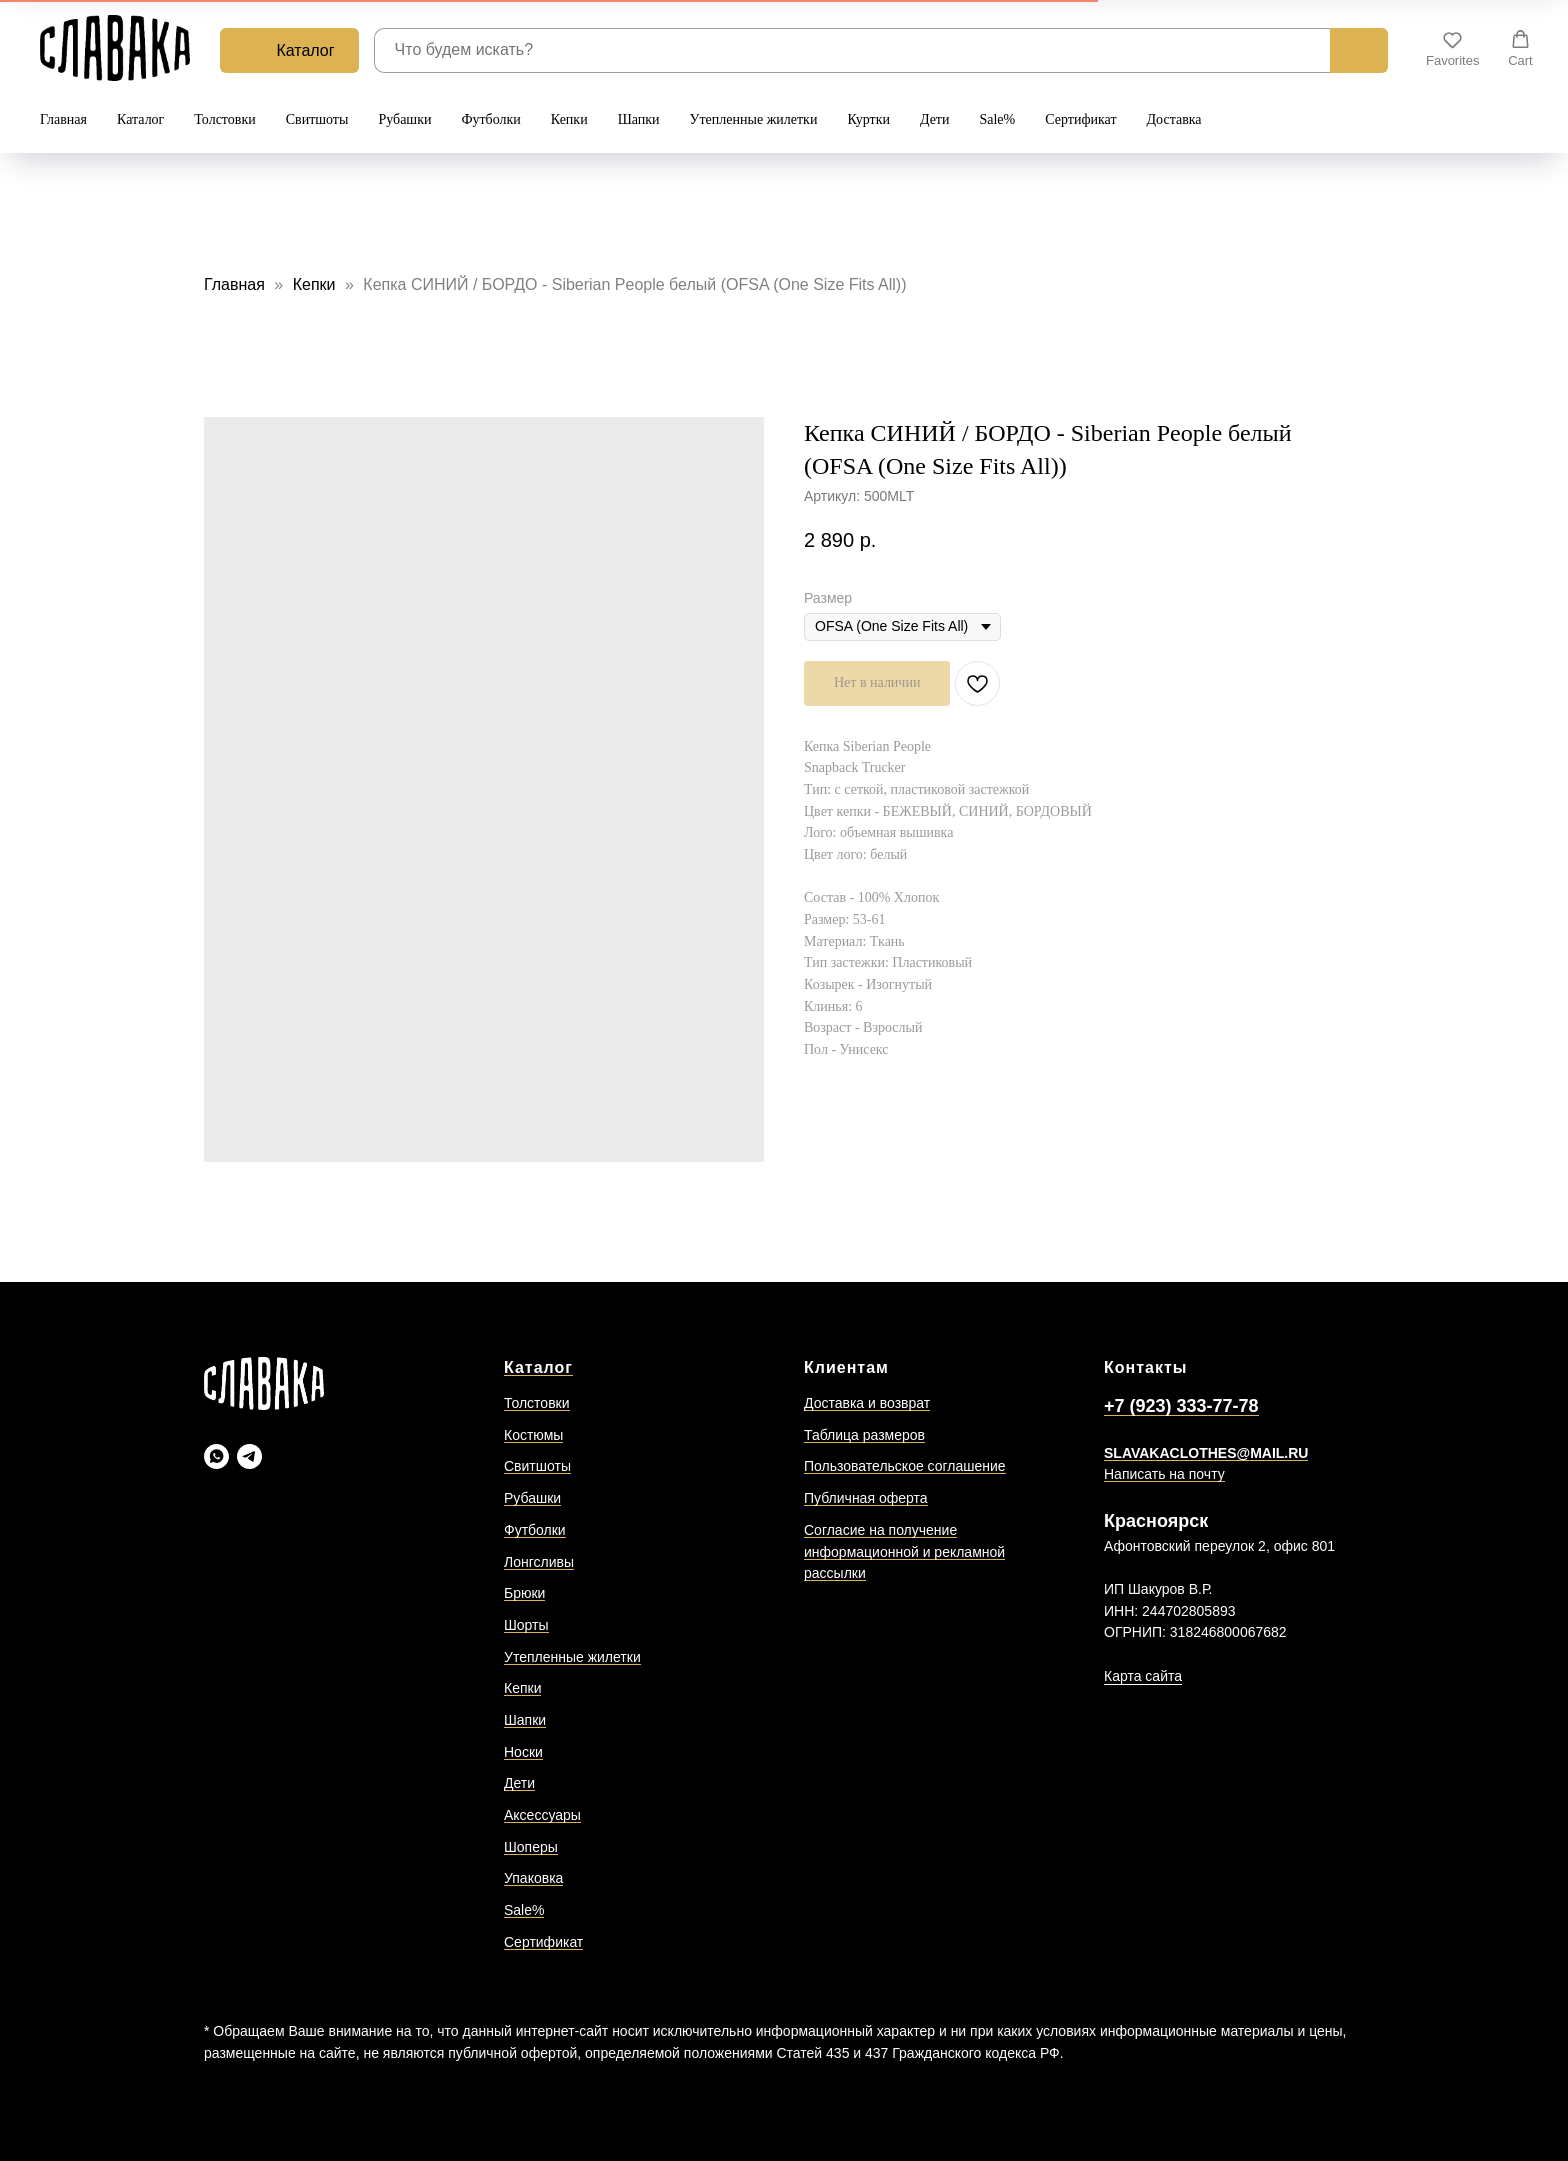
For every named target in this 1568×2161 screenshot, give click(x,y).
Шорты (526, 1625)
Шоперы (531, 1847)
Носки (523, 1752)
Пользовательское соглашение (905, 1466)
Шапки (639, 119)
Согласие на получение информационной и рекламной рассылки (904, 1551)
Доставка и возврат (867, 1403)
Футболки (490, 119)
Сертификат (1080, 119)
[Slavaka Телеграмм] (249, 1456)
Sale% (997, 119)
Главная (63, 119)
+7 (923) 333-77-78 (1181, 1406)
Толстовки (224, 119)
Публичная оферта (866, 1498)
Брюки (524, 1593)
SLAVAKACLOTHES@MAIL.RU (1206, 1453)
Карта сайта (1143, 1676)
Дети (935, 119)
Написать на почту (1164, 1474)
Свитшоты (317, 119)
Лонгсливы (539, 1562)
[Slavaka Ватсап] (216, 1456)
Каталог (140, 119)
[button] (1452, 49)
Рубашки (404, 119)
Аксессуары (542, 1815)
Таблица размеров (864, 1435)
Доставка (1174, 119)
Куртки (868, 119)
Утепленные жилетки (754, 119)
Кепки (569, 119)
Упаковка (533, 1878)
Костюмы (533, 1435)
